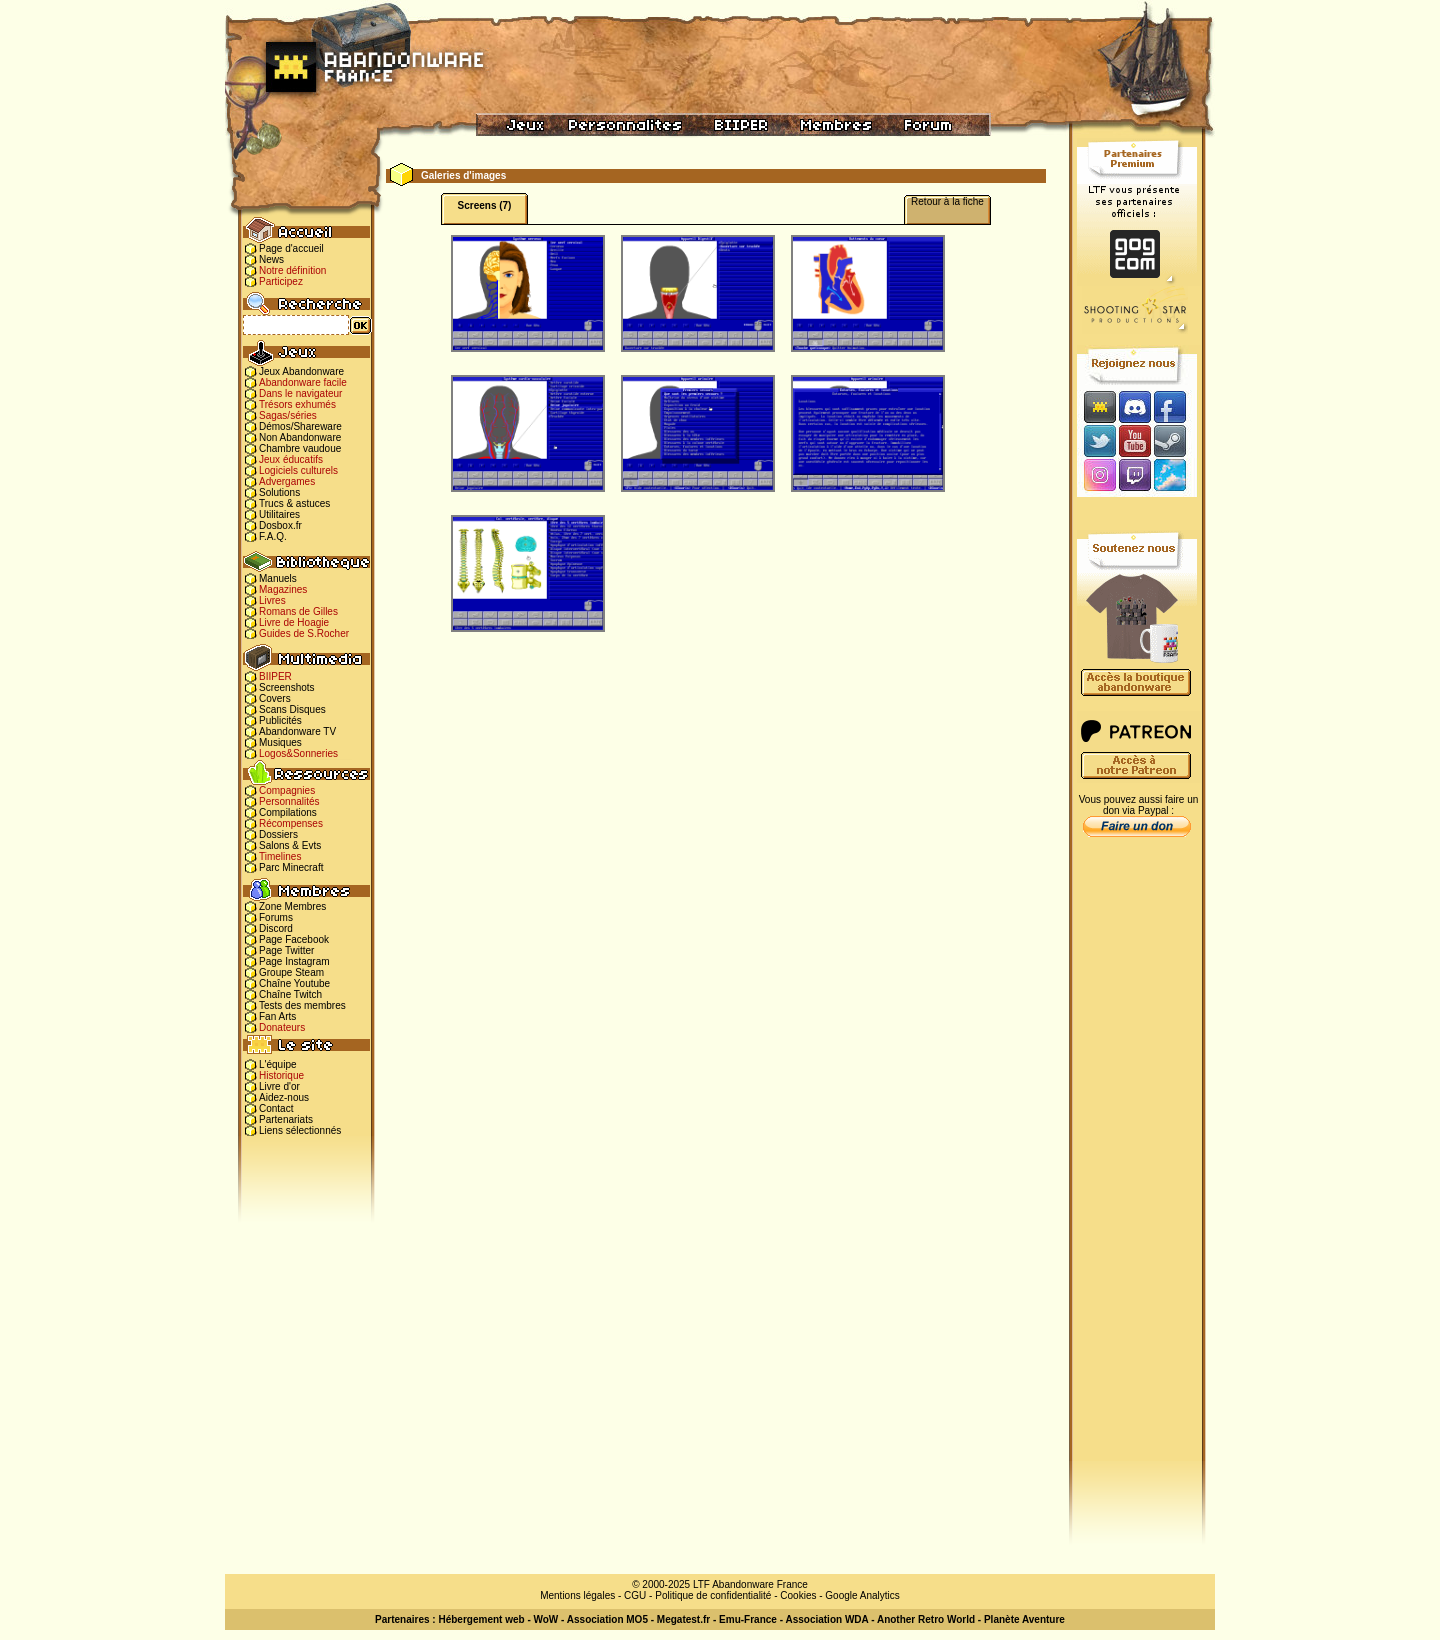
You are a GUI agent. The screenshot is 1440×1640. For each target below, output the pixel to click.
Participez (281, 281)
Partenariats (286, 1119)
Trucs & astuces (294, 503)
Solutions (279, 492)
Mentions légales (577, 1595)
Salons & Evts (290, 845)
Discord (276, 928)
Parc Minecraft (291, 867)
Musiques (280, 742)
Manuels (278, 578)
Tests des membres (302, 1005)
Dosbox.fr (280, 525)
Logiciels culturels (298, 470)
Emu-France (748, 1619)
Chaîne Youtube (294, 983)
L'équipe (278, 1064)
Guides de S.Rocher (304, 633)
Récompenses (291, 823)
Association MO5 (607, 1619)
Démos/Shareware (300, 426)
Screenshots (287, 687)
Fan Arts (277, 1016)
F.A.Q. (273, 536)
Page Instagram (294, 961)
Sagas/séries (288, 415)
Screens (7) (485, 205)
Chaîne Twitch (290, 994)
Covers (275, 698)
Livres (272, 600)
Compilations (288, 812)
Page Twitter (286, 950)
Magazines (283, 589)
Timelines (280, 856)
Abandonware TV (297, 731)
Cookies (798, 1595)
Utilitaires (279, 514)
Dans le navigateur (300, 393)
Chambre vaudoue (300, 448)
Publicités (280, 720)
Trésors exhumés (297, 404)
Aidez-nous (284, 1097)
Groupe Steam (291, 972)
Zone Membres (292, 906)
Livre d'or (279, 1086)
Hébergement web (481, 1619)
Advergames (287, 481)
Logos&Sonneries (298, 753)
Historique (281, 1075)
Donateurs (282, 1027)
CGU (635, 1595)
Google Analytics (862, 1595)
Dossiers (278, 834)
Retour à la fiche (947, 201)
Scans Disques (292, 709)
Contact (276, 1108)
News (271, 259)
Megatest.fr (683, 1619)
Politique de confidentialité (713, 1595)
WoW (546, 1619)
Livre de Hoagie (294, 622)
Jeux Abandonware (301, 371)
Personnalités (289, 801)
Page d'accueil (291, 248)
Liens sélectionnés (300, 1130)
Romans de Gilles (298, 611)
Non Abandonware (300, 437)
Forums (276, 917)
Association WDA (826, 1619)
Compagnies (287, 790)
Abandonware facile (303, 382)
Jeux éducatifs (291, 459)
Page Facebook (294, 939)
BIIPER (275, 676)
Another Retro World (926, 1619)
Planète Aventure (1024, 1619)
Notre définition (292, 270)
